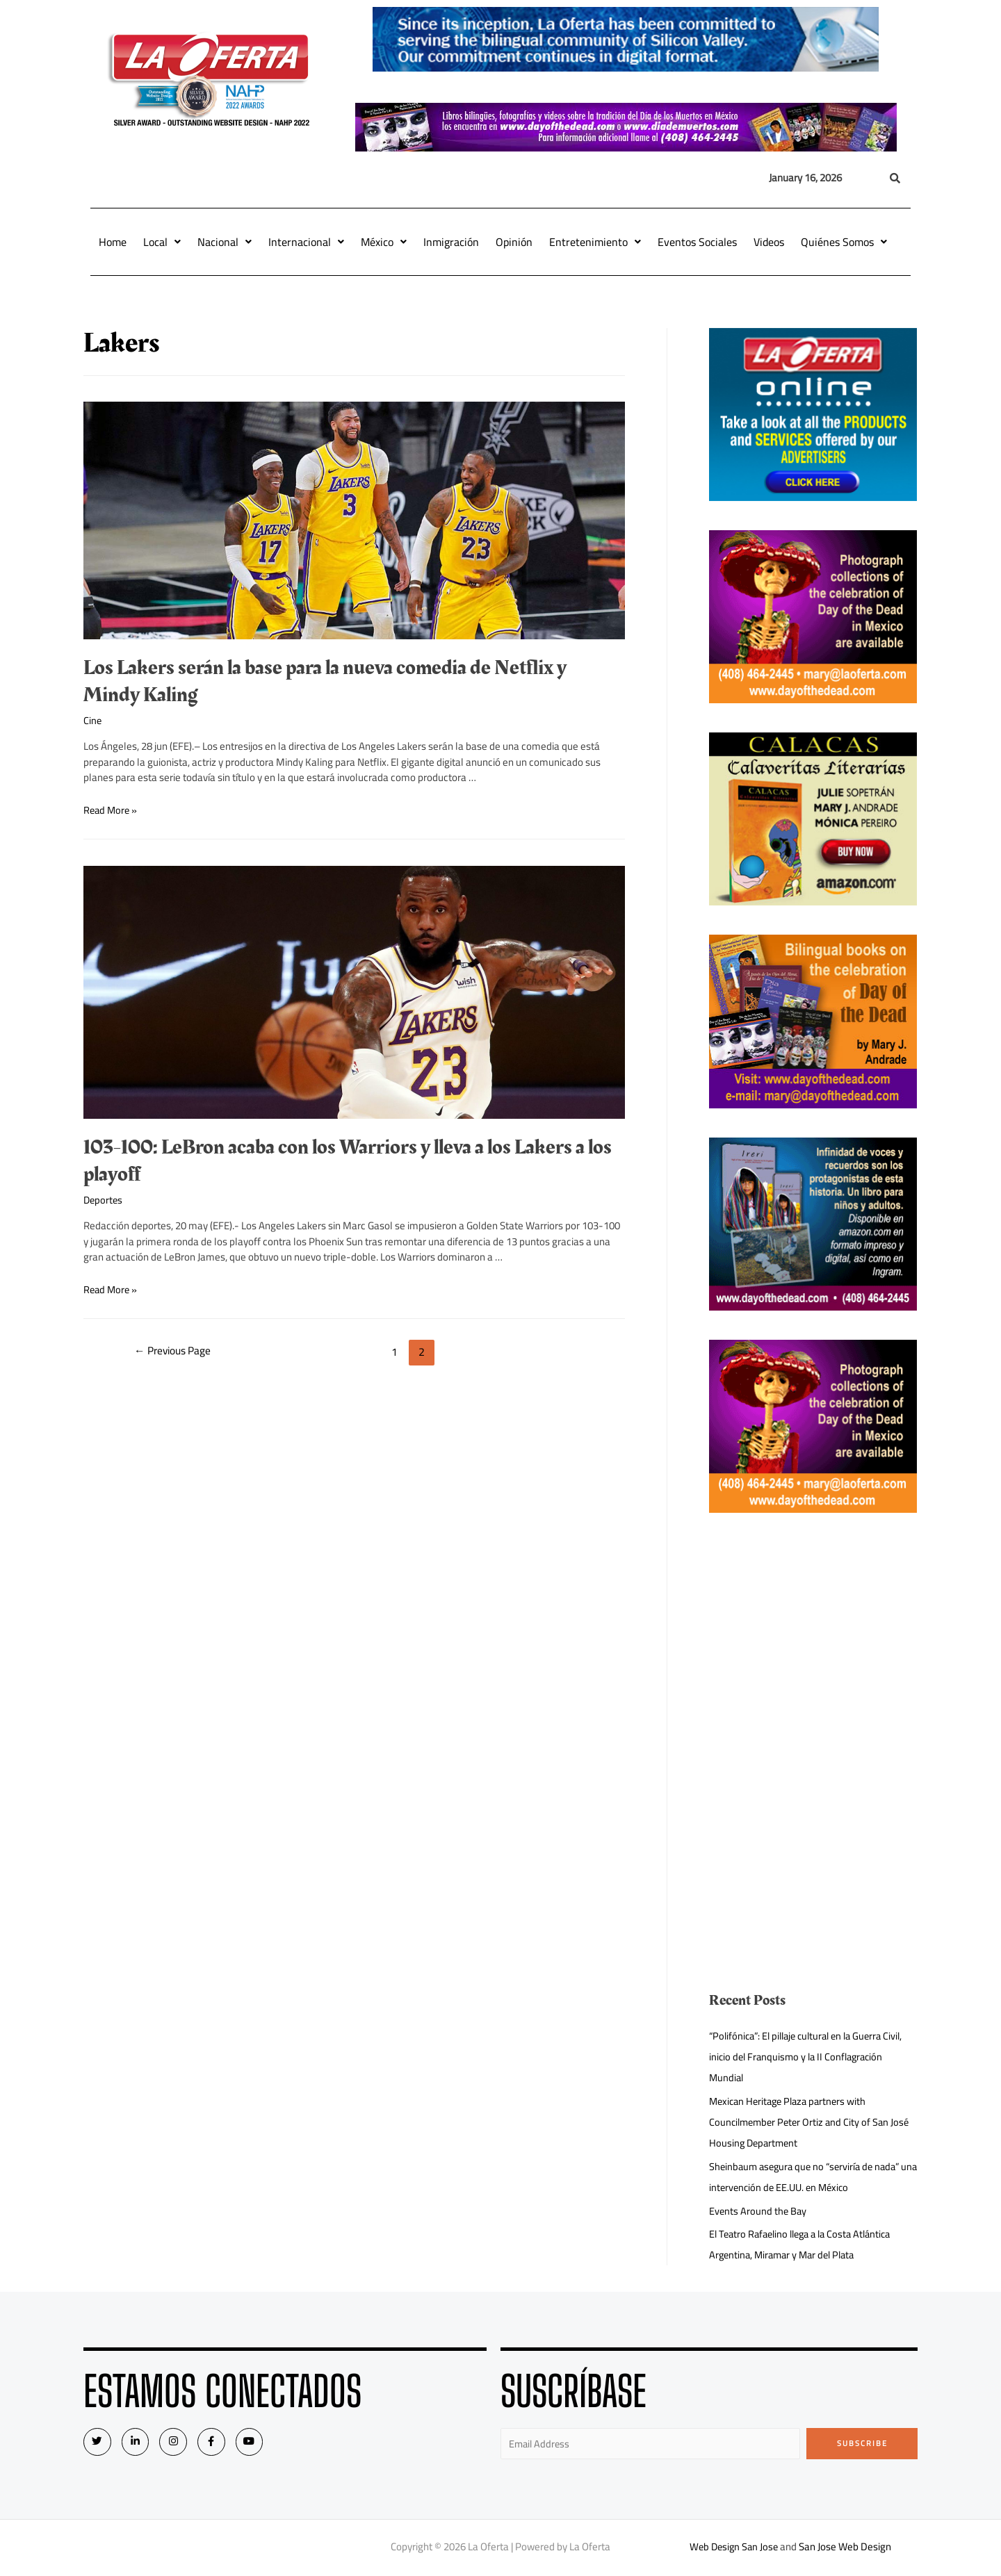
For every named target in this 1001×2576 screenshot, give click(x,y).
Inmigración (451, 241)
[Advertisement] (813, 1639)
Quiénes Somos (844, 241)
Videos (769, 241)
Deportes (103, 1200)
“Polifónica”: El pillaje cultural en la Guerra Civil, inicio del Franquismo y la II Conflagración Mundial (812, 2056)
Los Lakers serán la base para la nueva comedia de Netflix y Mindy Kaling (325, 681)
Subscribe (862, 2443)
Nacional (224, 241)
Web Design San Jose (733, 2548)
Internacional (306, 241)
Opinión (514, 241)
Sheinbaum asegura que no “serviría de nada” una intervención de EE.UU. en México (809, 2176)
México (384, 241)
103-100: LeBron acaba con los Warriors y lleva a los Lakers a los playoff (347, 1161)
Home (113, 241)
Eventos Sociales (697, 241)
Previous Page (175, 1351)
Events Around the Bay (758, 2211)
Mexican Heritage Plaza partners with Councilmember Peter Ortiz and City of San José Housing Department (812, 2122)
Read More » (111, 809)
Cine (92, 720)
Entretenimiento (595, 241)
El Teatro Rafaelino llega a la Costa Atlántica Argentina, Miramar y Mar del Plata (806, 2244)
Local (162, 241)
